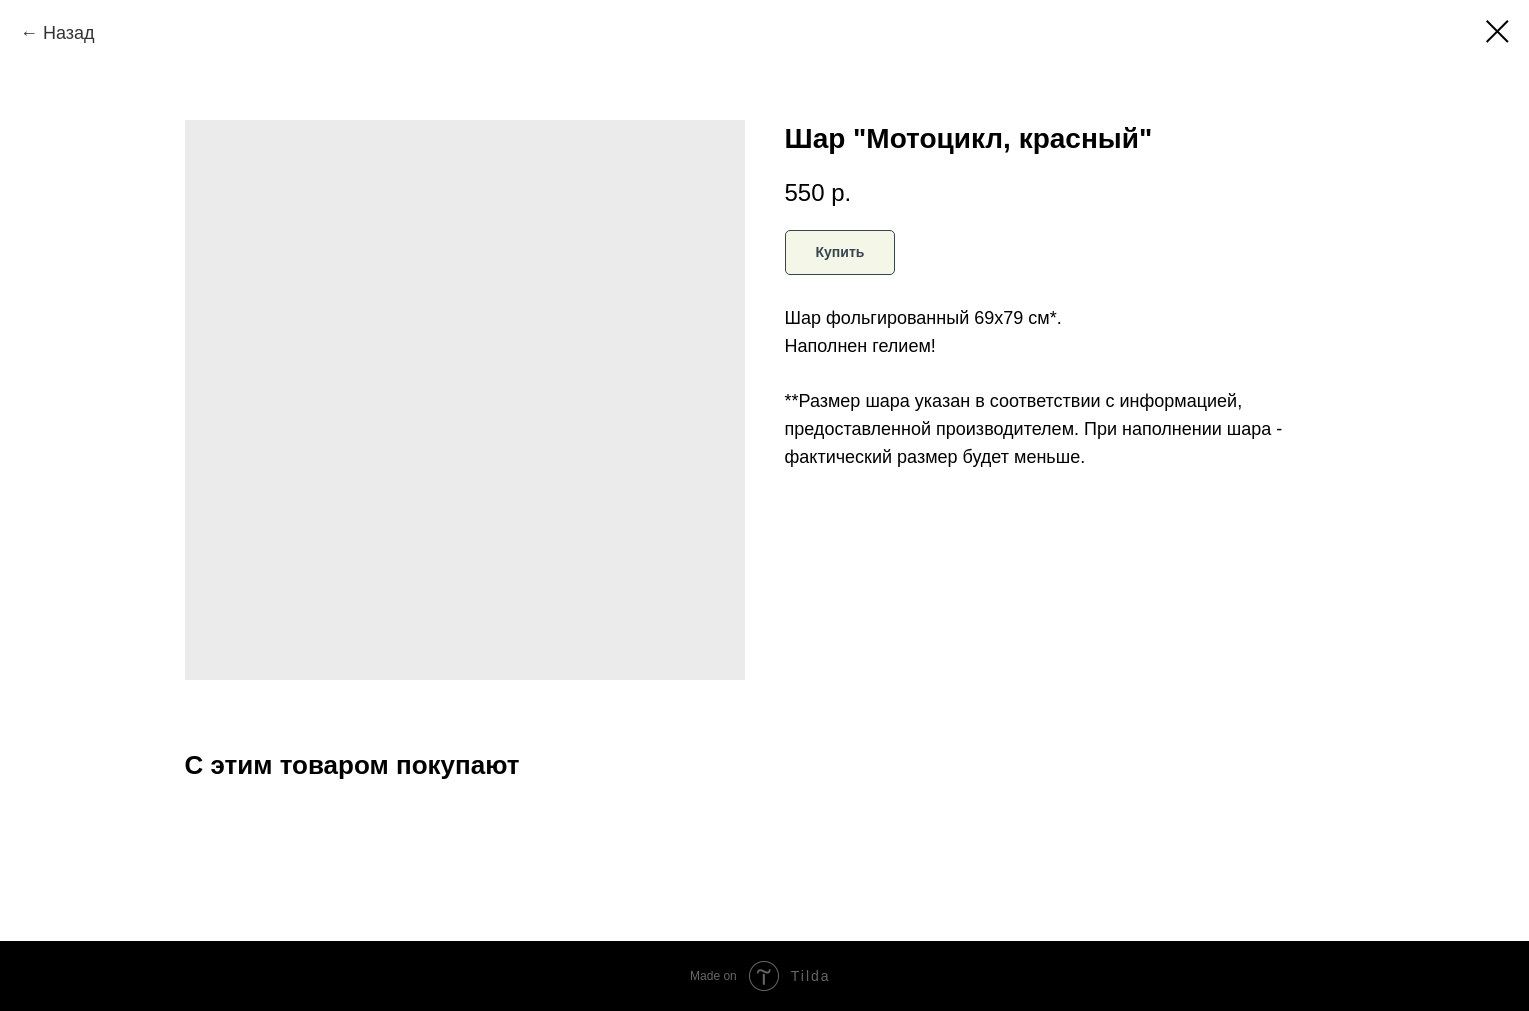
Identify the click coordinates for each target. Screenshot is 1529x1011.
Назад (69, 33)
